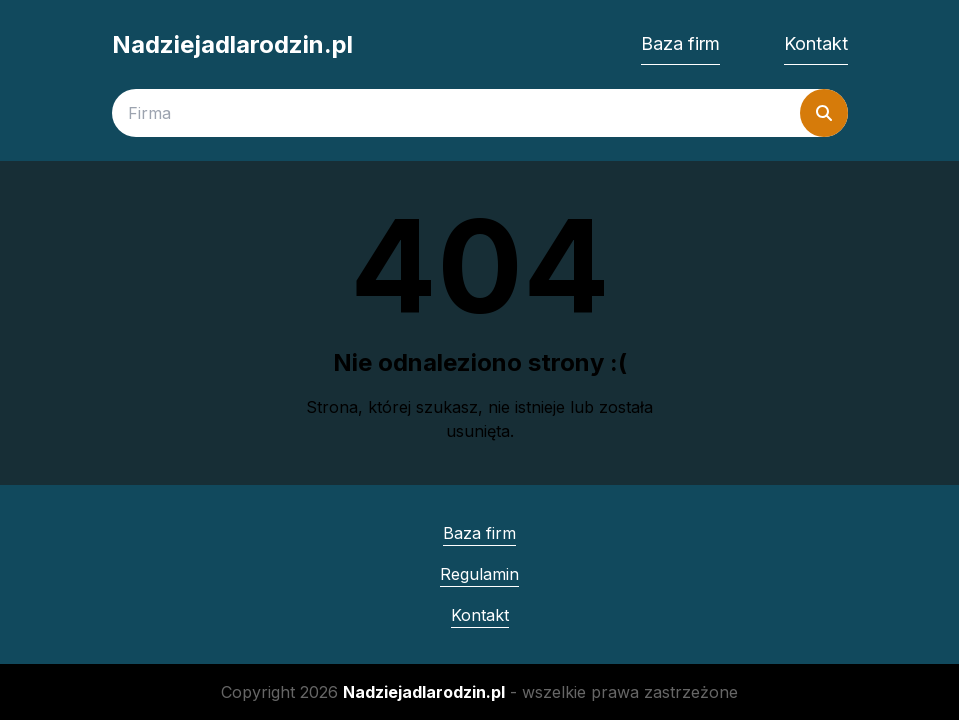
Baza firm (680, 43)
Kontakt (816, 43)
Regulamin (479, 574)
